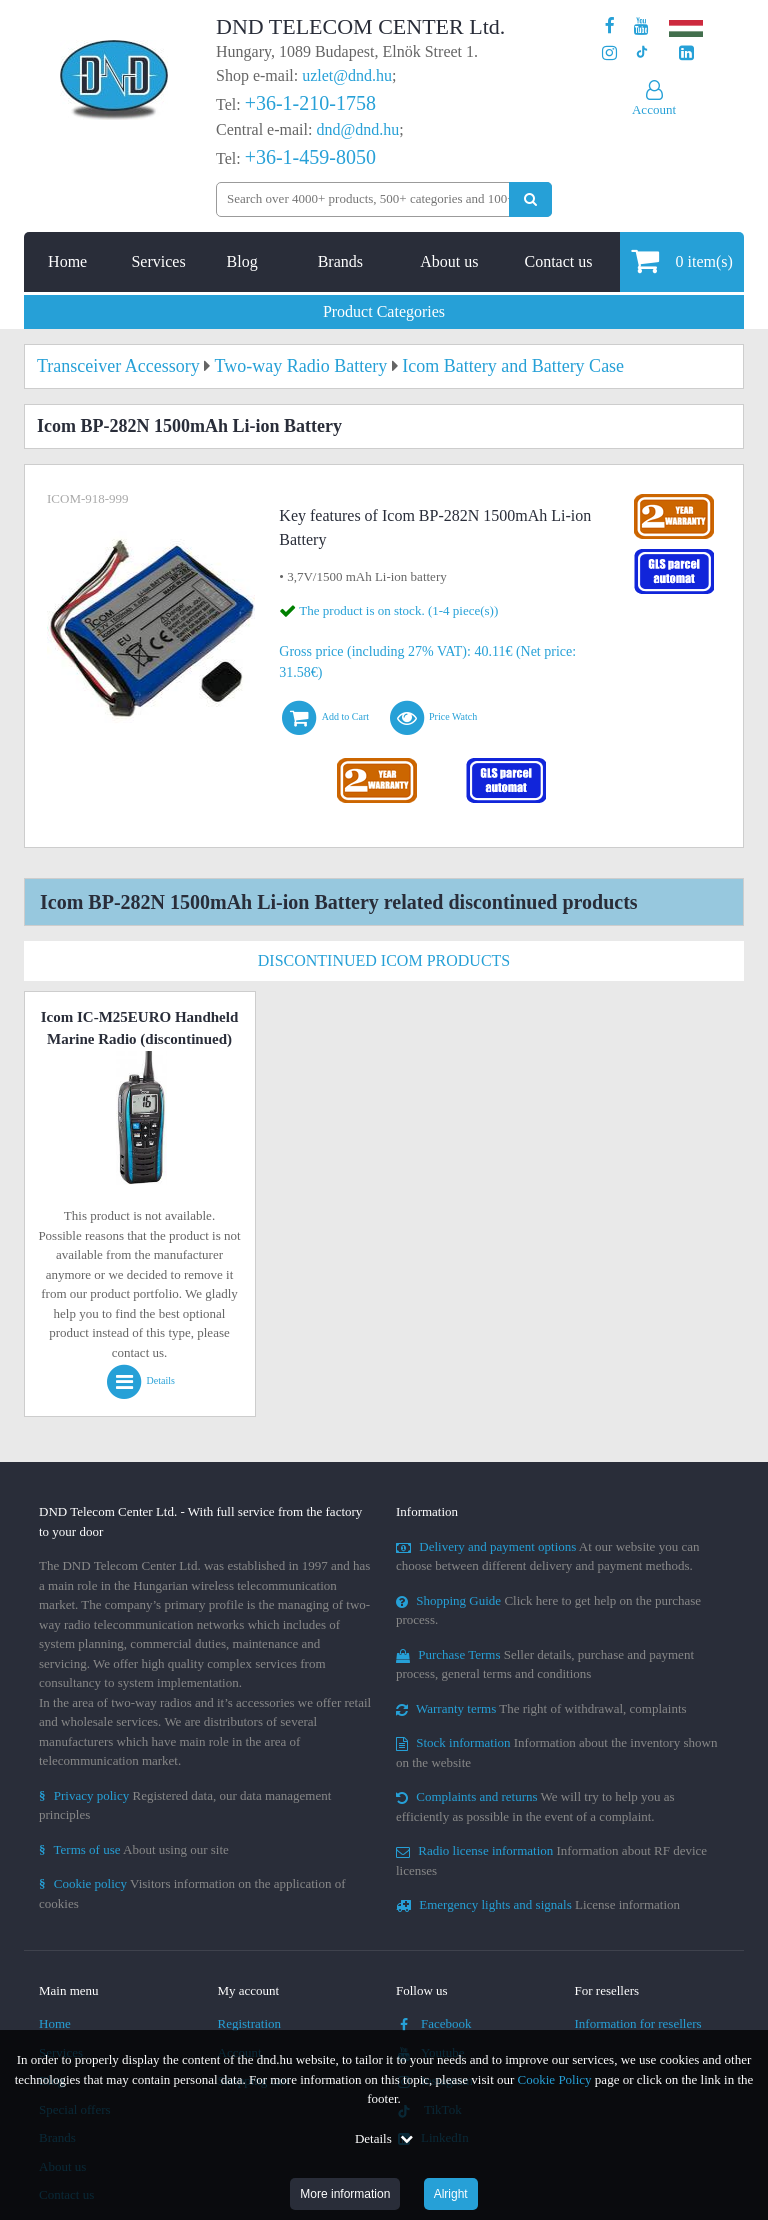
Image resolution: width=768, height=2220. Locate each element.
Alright (451, 2194)
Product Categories (384, 311)
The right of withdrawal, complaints (541, 1708)
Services (158, 261)
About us (449, 261)
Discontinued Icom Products (384, 960)
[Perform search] (530, 199)
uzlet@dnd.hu (347, 75)
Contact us (558, 261)
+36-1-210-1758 (310, 103)
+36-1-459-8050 (310, 157)
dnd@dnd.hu (357, 129)
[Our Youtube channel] (641, 26)
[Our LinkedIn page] (686, 53)
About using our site (134, 1849)
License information (538, 1904)
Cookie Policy (555, 2079)
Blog (242, 261)
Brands (340, 261)
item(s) (681, 260)
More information (345, 2194)
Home (67, 261)
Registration (250, 2023)
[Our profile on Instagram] (609, 53)
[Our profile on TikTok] (641, 53)
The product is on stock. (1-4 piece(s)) (398, 610)
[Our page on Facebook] (610, 26)
